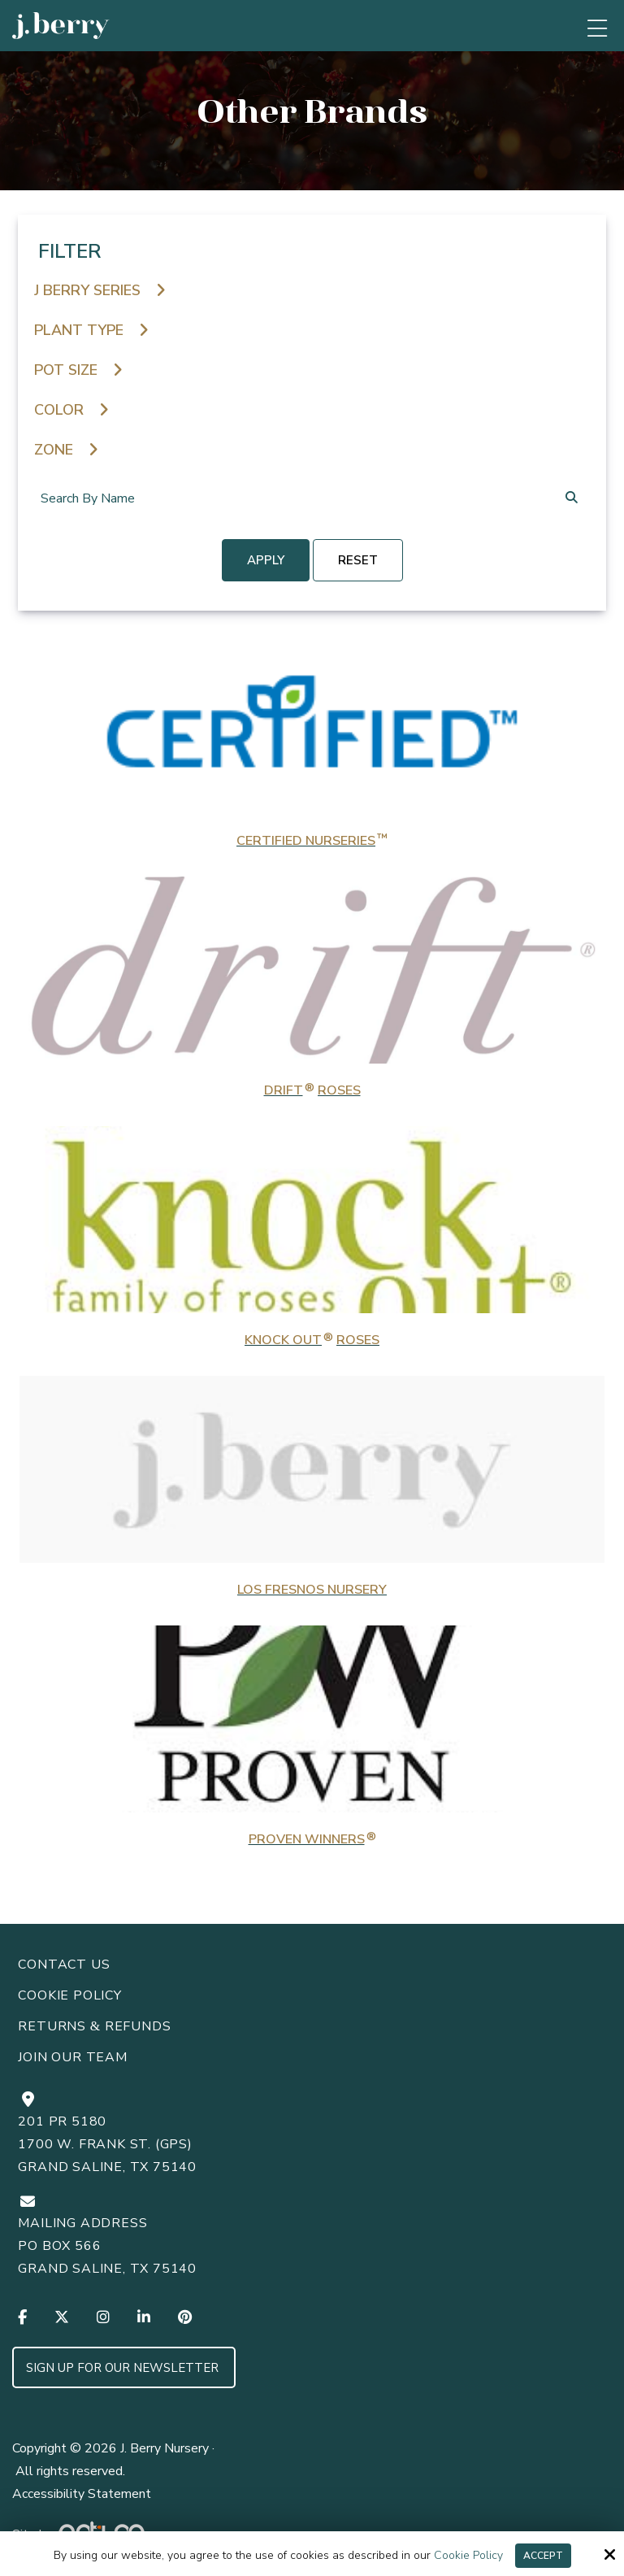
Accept (543, 2555)
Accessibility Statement (81, 2494)
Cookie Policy (468, 2556)
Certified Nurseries (312, 841)
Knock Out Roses (312, 1340)
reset (358, 560)
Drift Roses (312, 1090)
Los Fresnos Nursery (312, 1590)
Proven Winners (312, 1839)
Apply (265, 560)
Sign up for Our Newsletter (124, 2368)
